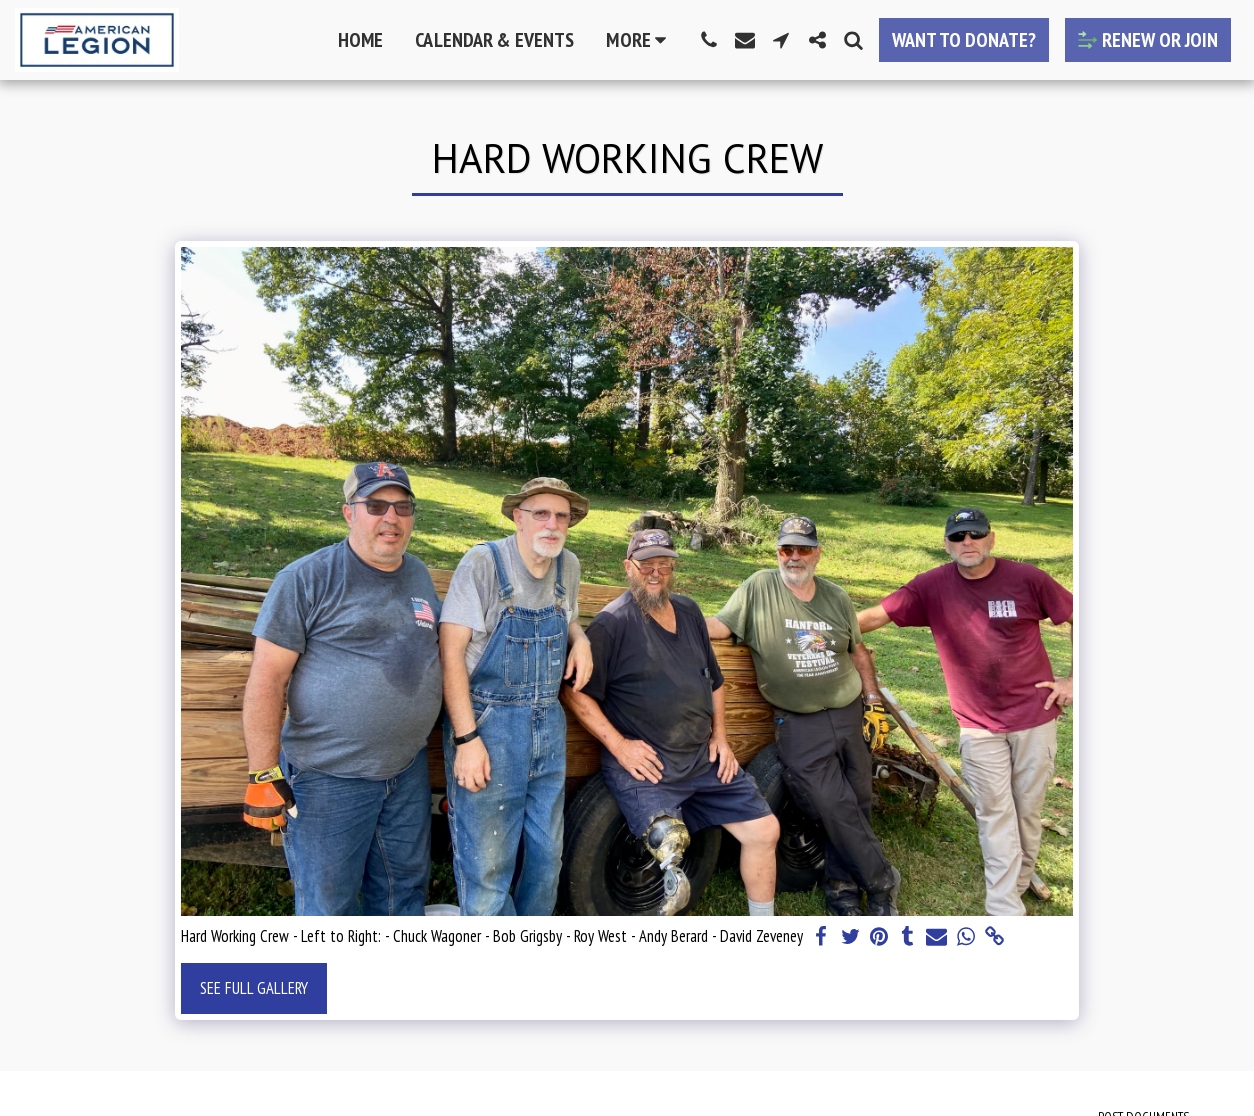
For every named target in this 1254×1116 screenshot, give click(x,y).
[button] (709, 40)
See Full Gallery (254, 988)
